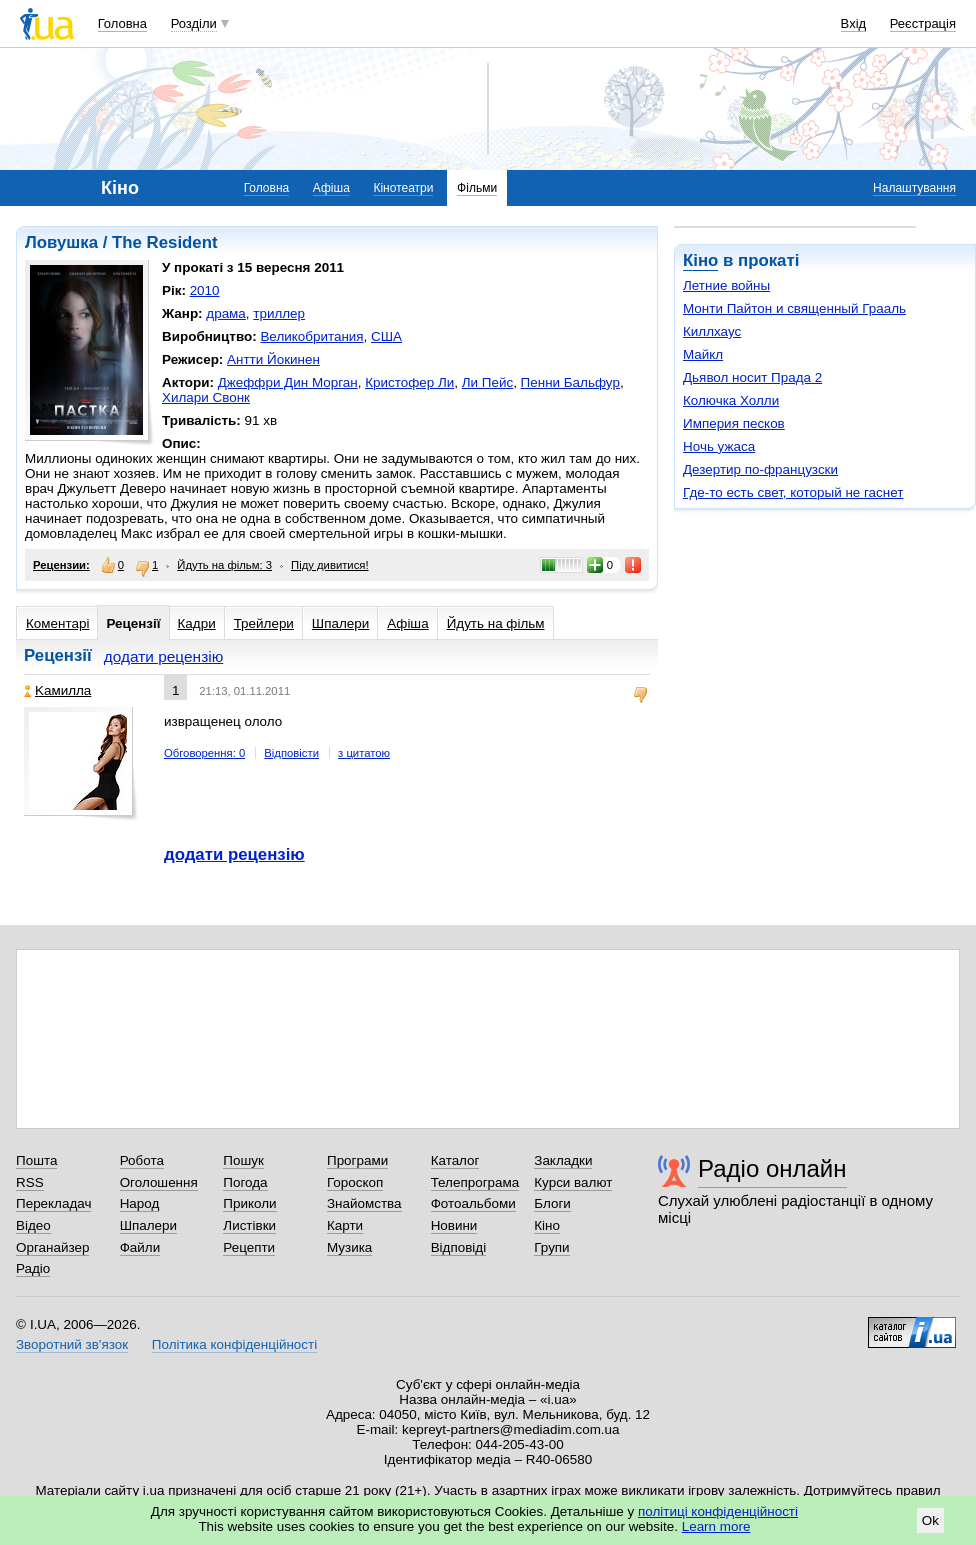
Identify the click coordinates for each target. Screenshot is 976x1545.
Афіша (331, 188)
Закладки (563, 1160)
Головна (122, 23)
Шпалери (340, 623)
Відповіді (459, 1247)
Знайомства (364, 1203)
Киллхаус (712, 331)
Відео (33, 1225)
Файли (140, 1247)
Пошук (243, 1160)
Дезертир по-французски (760, 469)
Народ (140, 1203)
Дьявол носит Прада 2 (752, 377)
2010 (205, 290)
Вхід (854, 23)
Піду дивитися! (330, 565)
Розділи (194, 23)
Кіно (700, 260)
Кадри (197, 623)
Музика (349, 1247)
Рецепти (249, 1247)
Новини (454, 1225)
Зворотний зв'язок (72, 1344)
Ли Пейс (487, 382)
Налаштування (914, 188)
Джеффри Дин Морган (288, 382)
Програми (357, 1160)
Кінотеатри (403, 188)
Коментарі (57, 623)
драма (226, 313)
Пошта (36, 1160)
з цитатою (364, 753)
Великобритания (311, 336)
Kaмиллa (57, 690)
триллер (279, 313)
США (386, 336)
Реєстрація (923, 23)
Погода (245, 1182)
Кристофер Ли (409, 382)
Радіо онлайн (772, 1168)
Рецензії (133, 623)
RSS (30, 1182)
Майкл (703, 354)
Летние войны (726, 285)
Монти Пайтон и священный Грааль (794, 308)
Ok (930, 1520)
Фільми (477, 188)
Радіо (33, 1268)
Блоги (552, 1203)
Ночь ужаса (719, 446)
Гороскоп (355, 1182)
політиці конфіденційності (718, 1511)
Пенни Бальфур (570, 382)
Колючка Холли (731, 400)
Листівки (249, 1225)
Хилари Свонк (206, 397)
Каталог (455, 1160)
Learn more (716, 1526)
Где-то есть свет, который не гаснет (793, 492)
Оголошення (159, 1182)
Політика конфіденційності (234, 1344)
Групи (551, 1247)
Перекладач (53, 1203)
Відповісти (291, 753)
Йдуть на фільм (496, 623)
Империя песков (734, 423)
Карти (345, 1225)
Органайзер (52, 1247)
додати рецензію (164, 656)
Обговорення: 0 (204, 753)
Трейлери (264, 623)
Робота (142, 1160)
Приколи (249, 1203)
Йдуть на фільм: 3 (224, 565)
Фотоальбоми (473, 1203)
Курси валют (573, 1182)
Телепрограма (475, 1182)
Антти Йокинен (273, 359)
